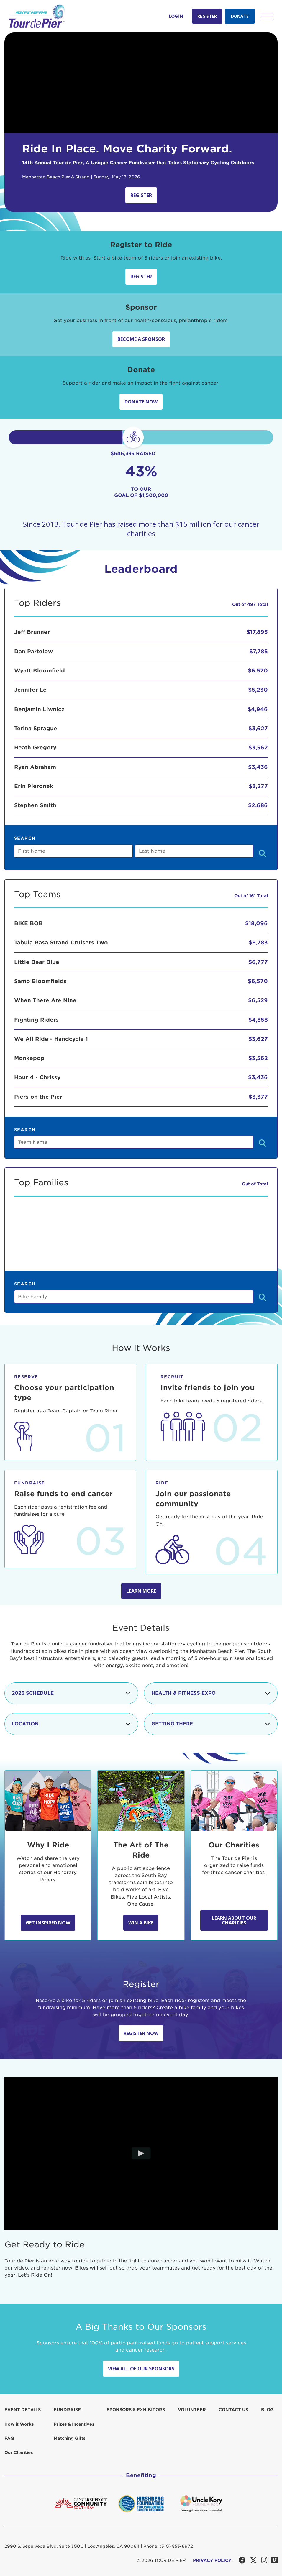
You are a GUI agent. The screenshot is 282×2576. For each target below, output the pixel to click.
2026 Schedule (71, 1693)
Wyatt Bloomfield (39, 670)
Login (176, 16)
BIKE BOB (28, 923)
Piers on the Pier (38, 1097)
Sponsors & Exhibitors (136, 2409)
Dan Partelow (33, 651)
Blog (267, 2409)
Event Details (22, 2409)
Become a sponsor (141, 339)
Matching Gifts (69, 2438)
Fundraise (67, 2409)
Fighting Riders (36, 1020)
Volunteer (192, 2409)
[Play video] (141, 2154)
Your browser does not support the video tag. (141, 82)
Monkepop (29, 1058)
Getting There (210, 1723)
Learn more (141, 1591)
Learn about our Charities (234, 1920)
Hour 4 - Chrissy (37, 1077)
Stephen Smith (35, 805)
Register (207, 16)
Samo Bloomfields (40, 981)
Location (71, 1723)
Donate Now (141, 401)
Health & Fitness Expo (210, 1693)
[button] (267, 16)
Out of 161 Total (251, 895)
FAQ (9, 2438)
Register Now (141, 2033)
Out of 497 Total (250, 604)
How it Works (19, 2424)
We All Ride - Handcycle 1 (51, 1039)
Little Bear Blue (36, 962)
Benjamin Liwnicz (39, 709)
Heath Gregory (35, 747)
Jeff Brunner (32, 632)
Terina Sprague (35, 728)
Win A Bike (140, 1922)
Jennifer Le (30, 690)
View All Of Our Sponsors (141, 2368)
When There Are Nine (45, 1000)
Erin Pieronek (33, 786)
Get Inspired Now (48, 1922)
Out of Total (255, 1184)
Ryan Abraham (35, 767)
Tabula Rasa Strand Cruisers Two (61, 942)
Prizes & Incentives (74, 2424)
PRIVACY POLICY (212, 2560)
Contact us (233, 2409)
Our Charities (18, 2452)
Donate (240, 16)
